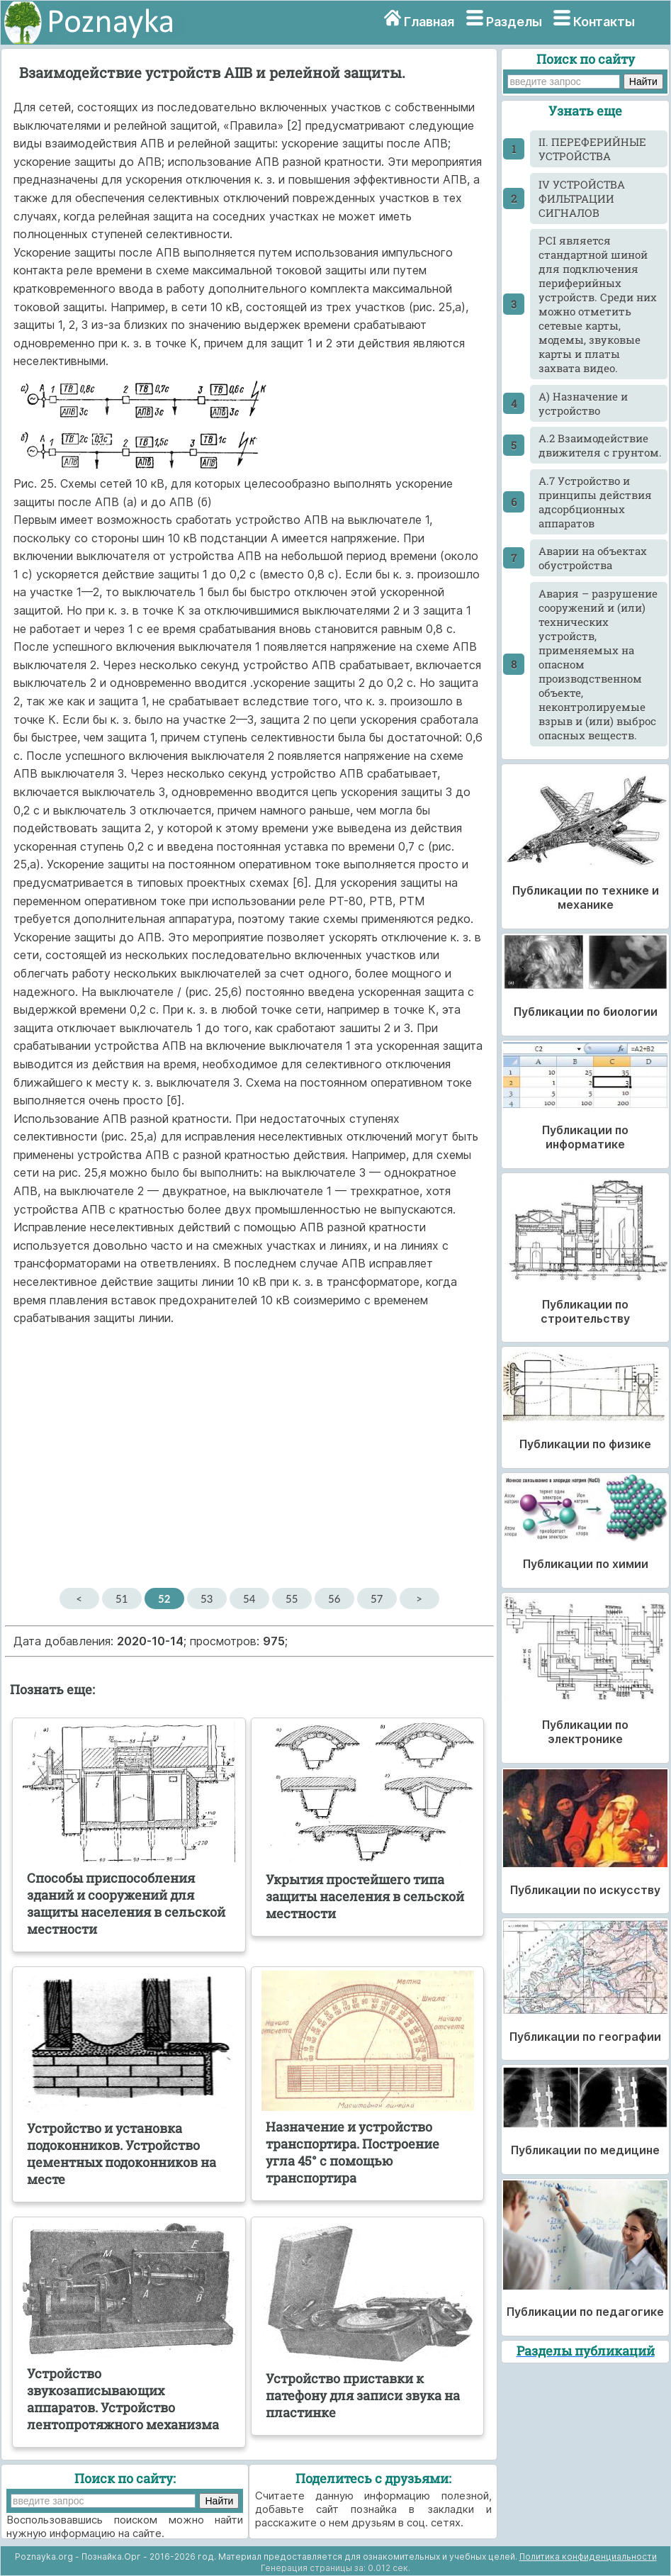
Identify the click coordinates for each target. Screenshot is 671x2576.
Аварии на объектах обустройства (593, 558)
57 (377, 1598)
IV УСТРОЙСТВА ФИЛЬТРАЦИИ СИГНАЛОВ (582, 198)
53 (207, 1598)
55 (292, 1598)
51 (121, 1598)
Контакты (604, 21)
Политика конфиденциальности (588, 2556)
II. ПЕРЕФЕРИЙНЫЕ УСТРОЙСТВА (592, 149)
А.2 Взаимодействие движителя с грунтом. (600, 445)
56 (334, 1598)
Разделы (514, 21)
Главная (429, 21)
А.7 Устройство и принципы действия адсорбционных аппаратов (595, 502)
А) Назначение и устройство (583, 403)
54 (249, 1598)
